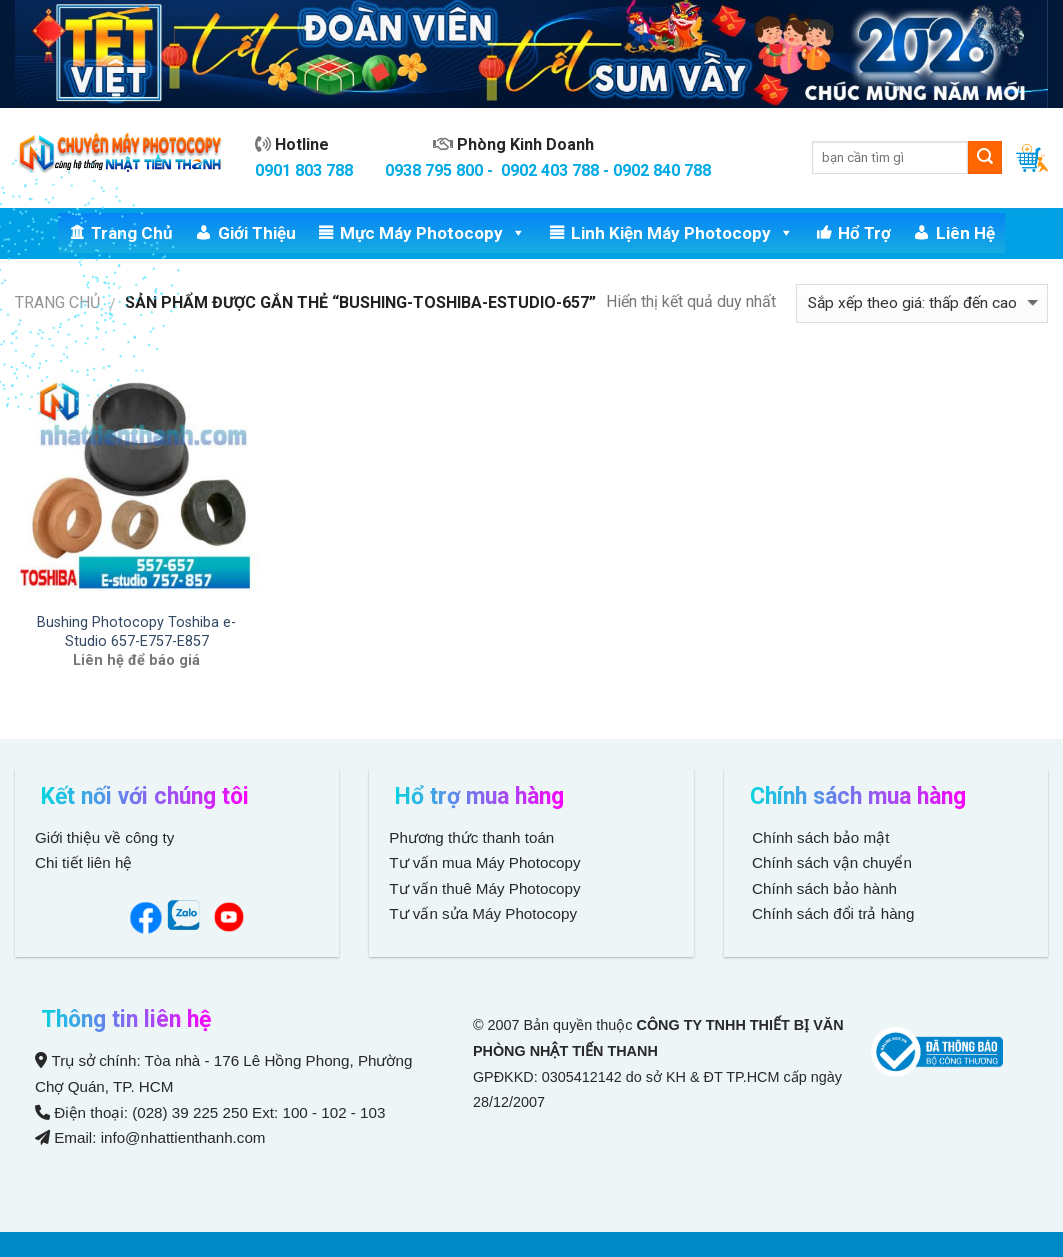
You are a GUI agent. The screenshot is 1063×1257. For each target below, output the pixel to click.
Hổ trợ (864, 233)
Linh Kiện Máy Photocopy (682, 233)
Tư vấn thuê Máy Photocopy (484, 888)
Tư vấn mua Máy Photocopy (486, 862)
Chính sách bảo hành (822, 888)
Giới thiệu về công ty (104, 837)
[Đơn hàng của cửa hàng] (922, 303)
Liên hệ (965, 233)
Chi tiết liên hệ (86, 862)
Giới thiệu (257, 233)
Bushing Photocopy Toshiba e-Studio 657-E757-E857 (136, 632)
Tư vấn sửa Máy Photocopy (483, 913)
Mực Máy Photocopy (433, 233)
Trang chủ (132, 233)
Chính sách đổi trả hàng (831, 913)
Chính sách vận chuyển (830, 862)
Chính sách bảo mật (820, 837)
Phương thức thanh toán (471, 837)
